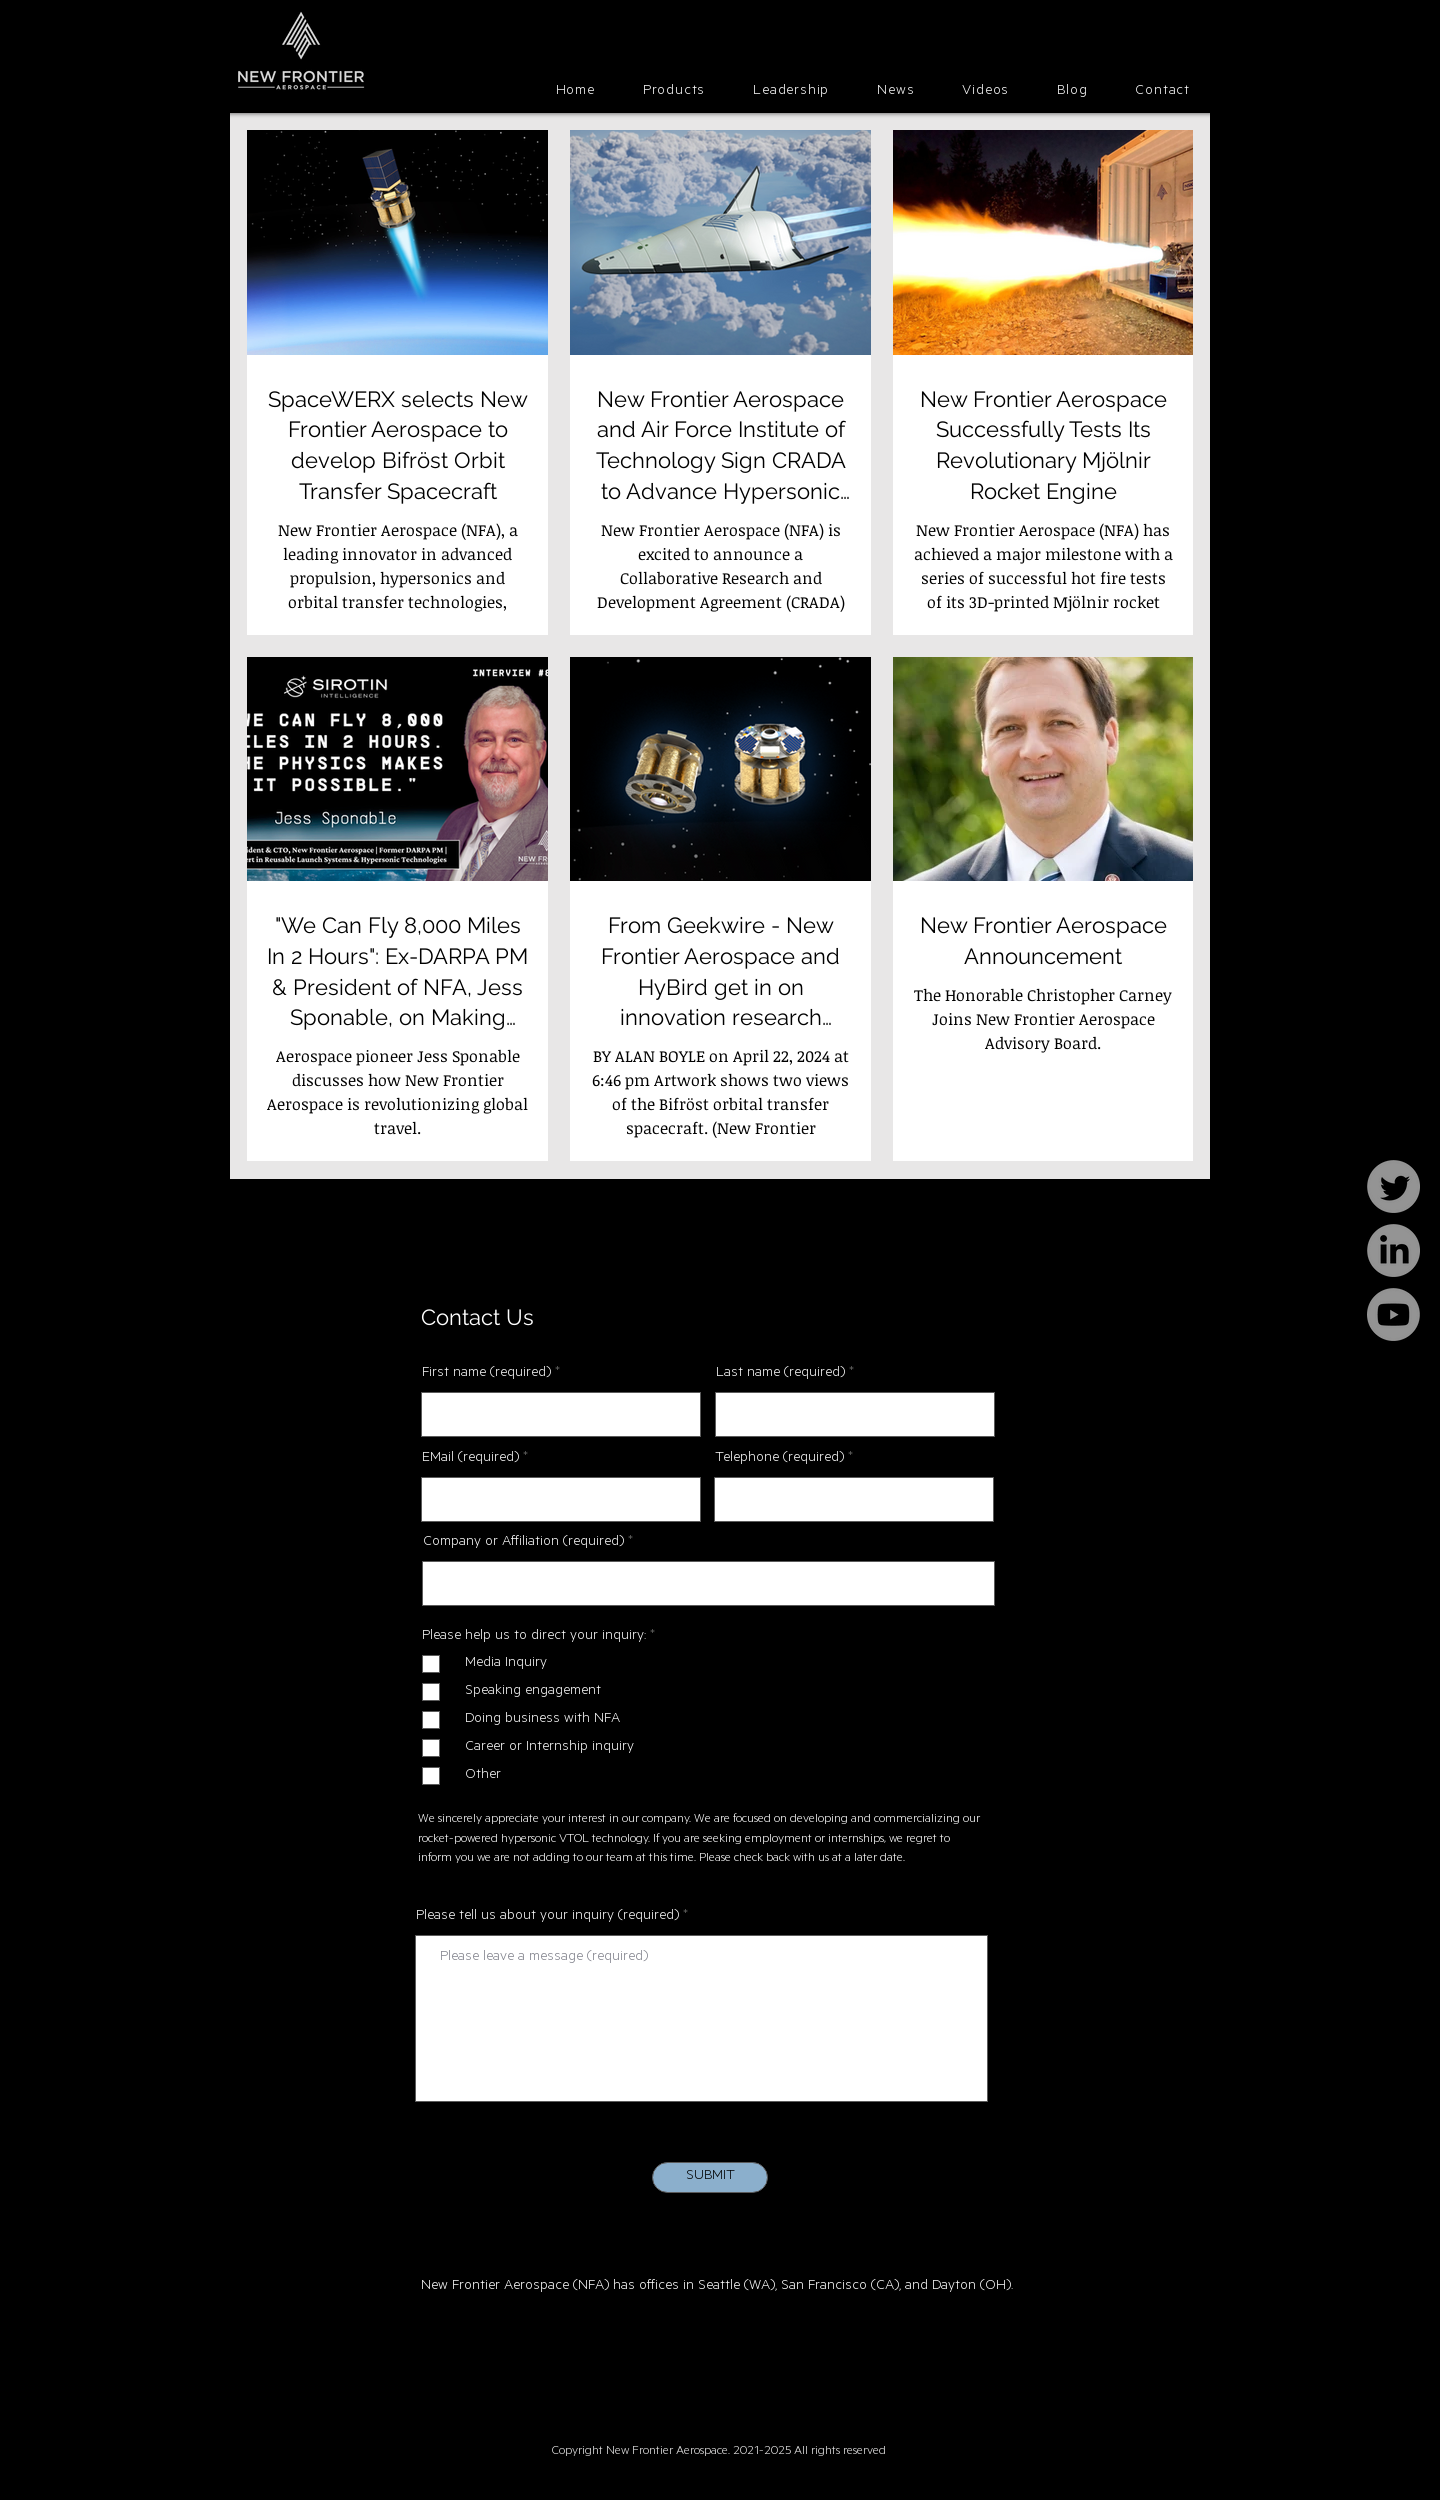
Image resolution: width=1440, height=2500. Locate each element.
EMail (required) (470, 1459)
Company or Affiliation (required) (523, 1543)
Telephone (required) (779, 1459)
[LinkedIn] (1393, 1250)
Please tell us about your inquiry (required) (547, 1917)
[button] (674, 92)
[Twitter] (1393, 1186)
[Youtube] (1393, 1314)
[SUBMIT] (710, 2177)
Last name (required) (780, 1374)
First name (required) (486, 1374)
